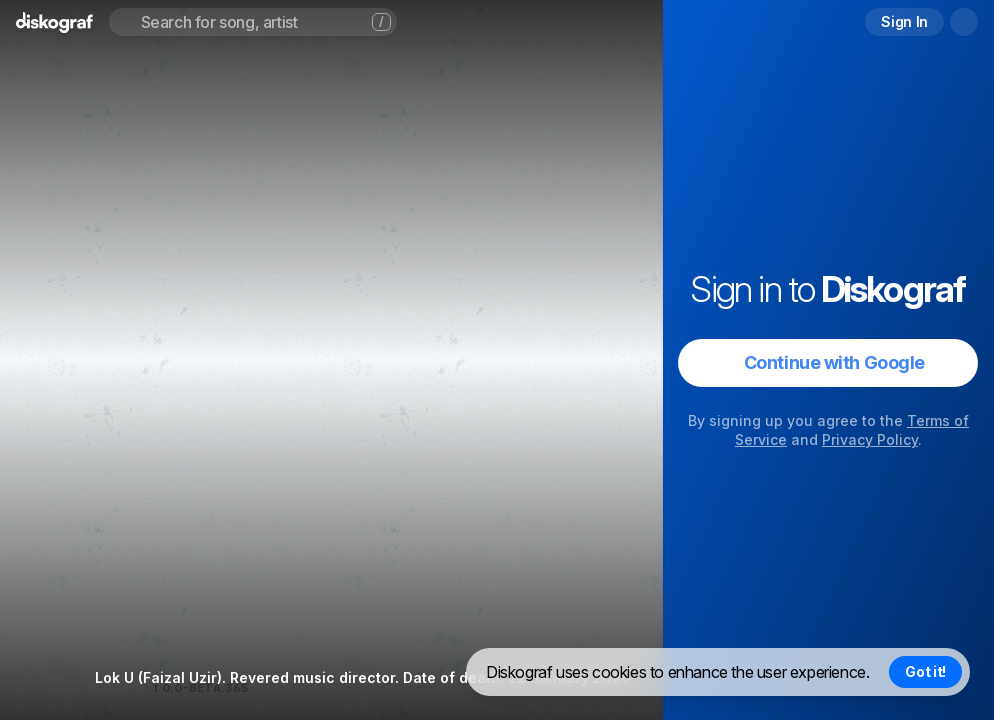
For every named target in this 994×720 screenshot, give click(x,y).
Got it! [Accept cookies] (925, 671)
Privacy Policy (870, 439)
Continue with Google (834, 362)
